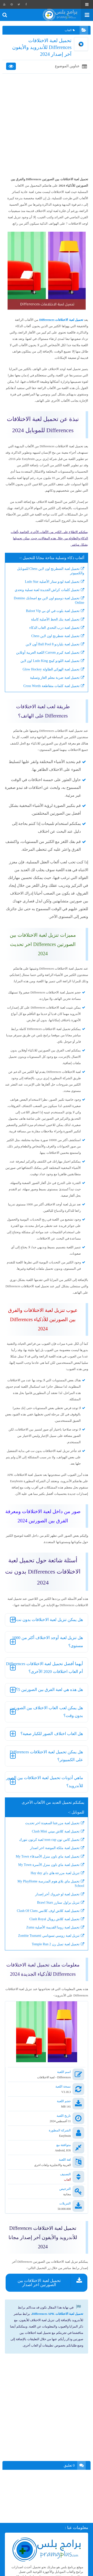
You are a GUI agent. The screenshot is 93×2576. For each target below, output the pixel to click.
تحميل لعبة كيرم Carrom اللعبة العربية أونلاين (48, 652)
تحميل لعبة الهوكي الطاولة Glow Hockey (51, 669)
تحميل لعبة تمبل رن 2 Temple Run (56, 1944)
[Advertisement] (46, 124)
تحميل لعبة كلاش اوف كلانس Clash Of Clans (48, 1911)
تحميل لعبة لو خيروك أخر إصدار (57, 1894)
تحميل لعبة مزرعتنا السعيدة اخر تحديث (52, 1823)
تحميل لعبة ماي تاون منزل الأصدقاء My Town (48, 1856)
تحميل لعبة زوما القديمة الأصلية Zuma (53, 1927)
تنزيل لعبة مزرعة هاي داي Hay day (55, 1873)
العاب (70, 30)
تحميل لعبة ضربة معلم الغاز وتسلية (55, 677)
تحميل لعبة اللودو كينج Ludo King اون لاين (50, 661)
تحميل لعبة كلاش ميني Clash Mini (56, 1831)
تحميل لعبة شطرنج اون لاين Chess (55, 636)
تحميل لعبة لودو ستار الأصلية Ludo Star (52, 581)
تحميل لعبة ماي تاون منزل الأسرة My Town (49, 1865)
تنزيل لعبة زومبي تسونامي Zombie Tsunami (49, 1935)
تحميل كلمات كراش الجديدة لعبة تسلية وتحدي (47, 590)
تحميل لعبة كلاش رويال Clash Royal (54, 1919)
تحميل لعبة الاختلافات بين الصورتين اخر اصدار (39, 2282)
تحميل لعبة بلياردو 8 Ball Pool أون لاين (53, 644)
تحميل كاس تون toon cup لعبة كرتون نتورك (49, 1839)
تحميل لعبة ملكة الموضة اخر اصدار (55, 1848)
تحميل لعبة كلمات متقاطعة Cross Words (51, 686)
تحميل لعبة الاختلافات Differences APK (57, 2314)
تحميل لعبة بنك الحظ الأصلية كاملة (55, 619)
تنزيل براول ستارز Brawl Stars (58, 1902)
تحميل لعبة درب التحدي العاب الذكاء (54, 628)
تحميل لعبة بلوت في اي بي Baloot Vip (53, 611)
